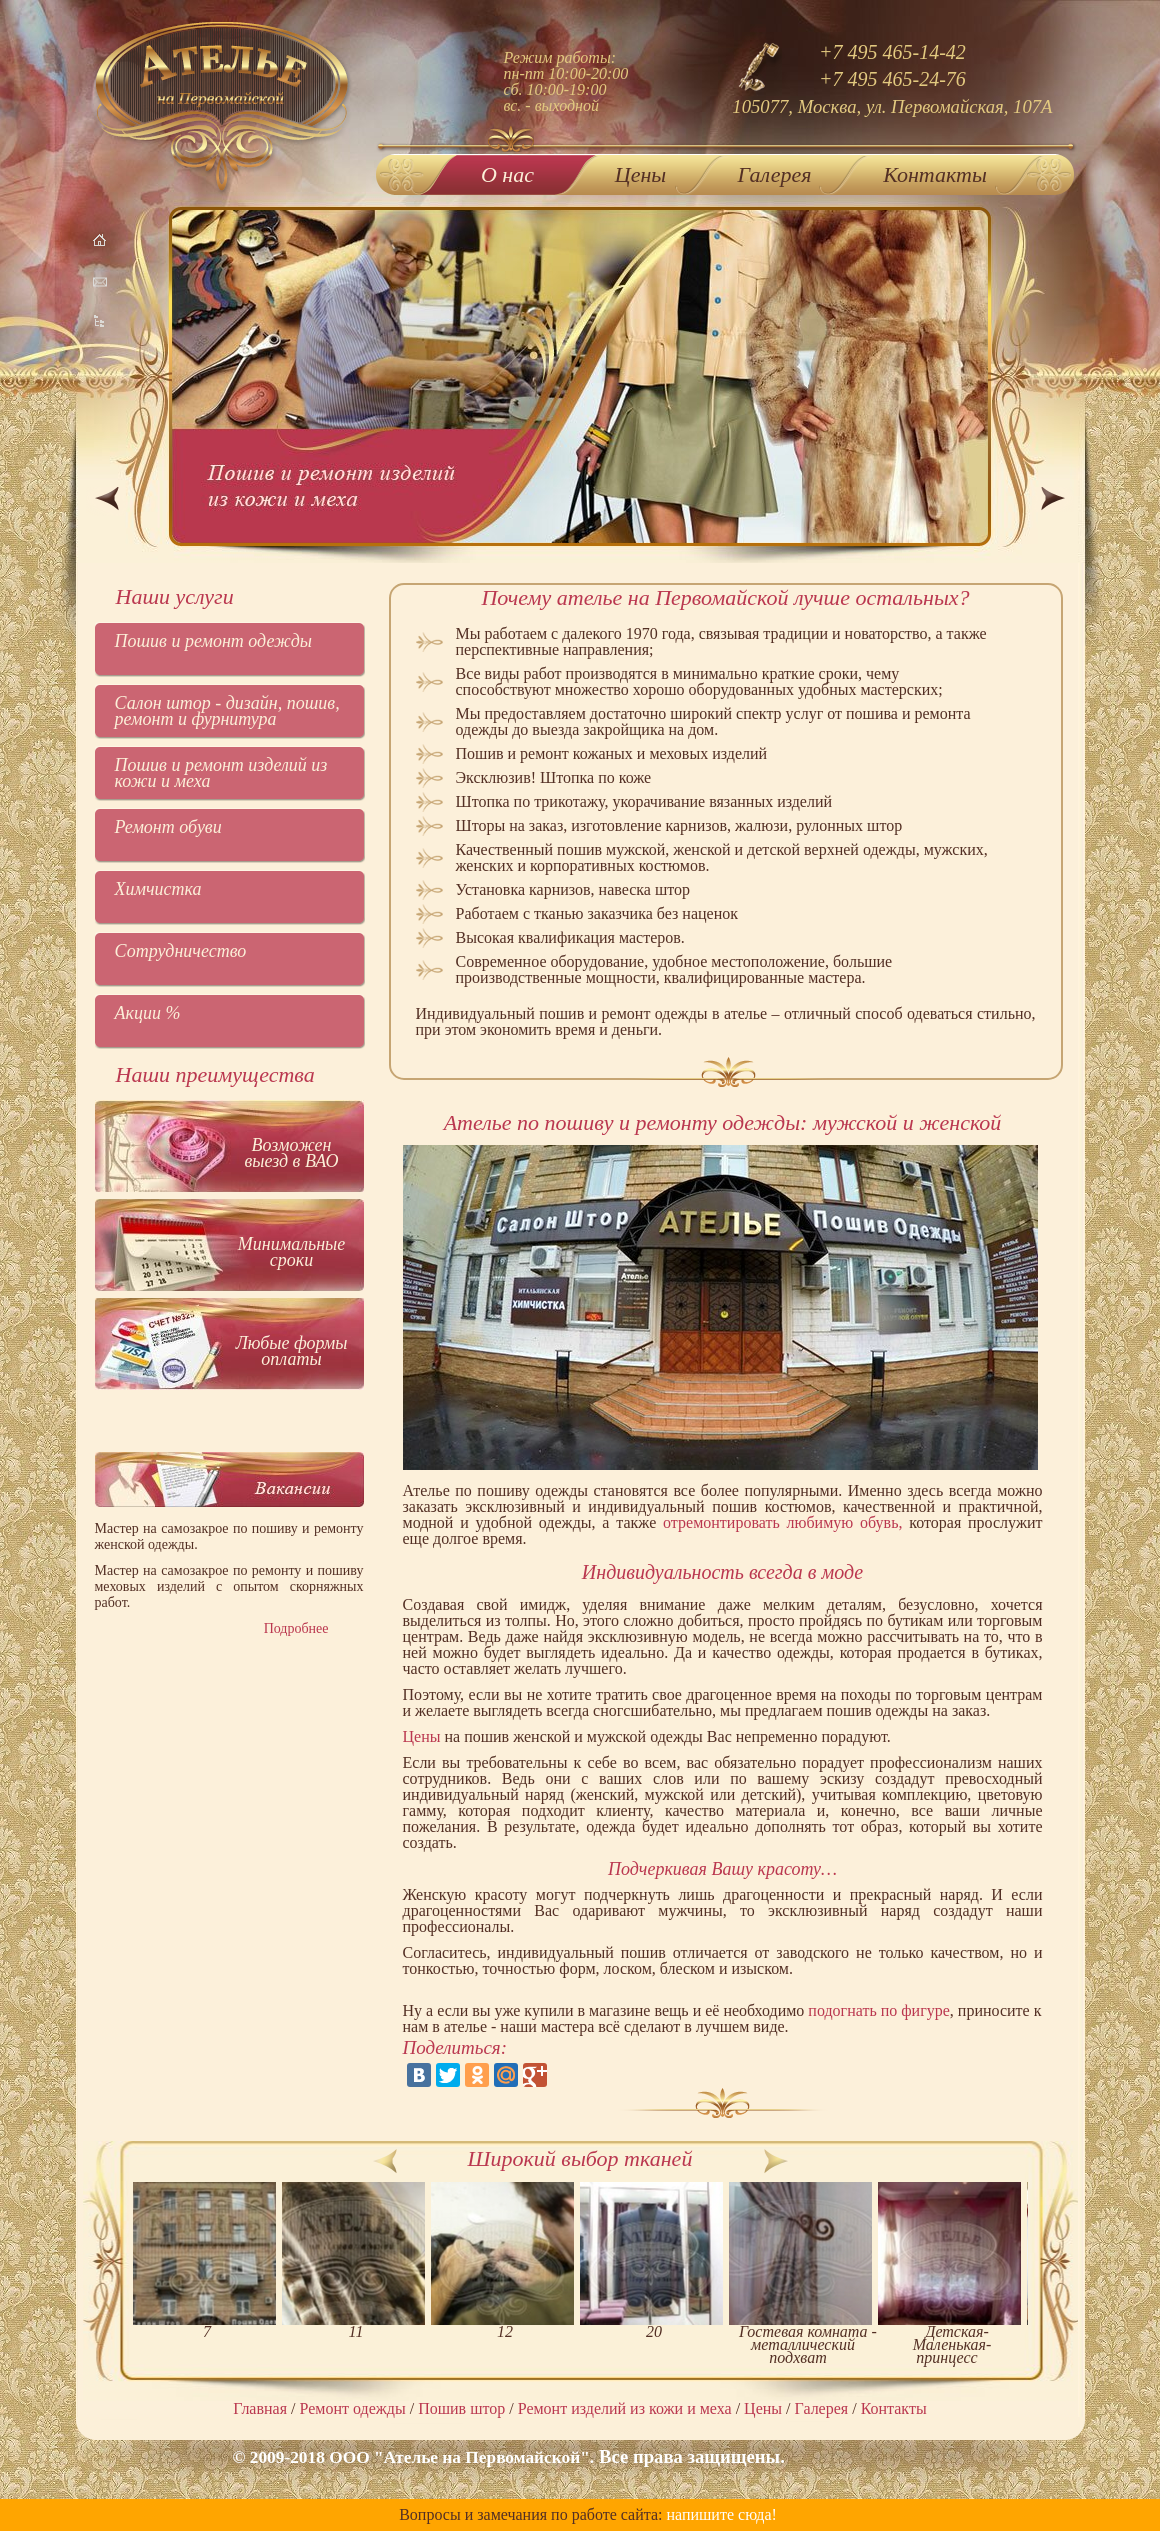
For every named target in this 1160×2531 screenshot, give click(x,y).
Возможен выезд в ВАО (291, 1153)
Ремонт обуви (168, 827)
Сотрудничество (181, 951)
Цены (640, 174)
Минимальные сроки (292, 1252)
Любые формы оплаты (292, 1351)
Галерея (775, 174)
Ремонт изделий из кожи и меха (625, 2408)
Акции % (148, 1013)
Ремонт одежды (353, 2408)
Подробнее (296, 1628)
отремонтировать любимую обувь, (782, 1522)
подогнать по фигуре (879, 2010)
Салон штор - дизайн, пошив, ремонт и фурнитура (227, 711)
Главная (260, 2408)
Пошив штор (461, 2408)
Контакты (935, 174)
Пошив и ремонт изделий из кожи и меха (221, 773)
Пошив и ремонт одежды (214, 641)
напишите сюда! (721, 2514)
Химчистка (158, 889)
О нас (507, 171)
